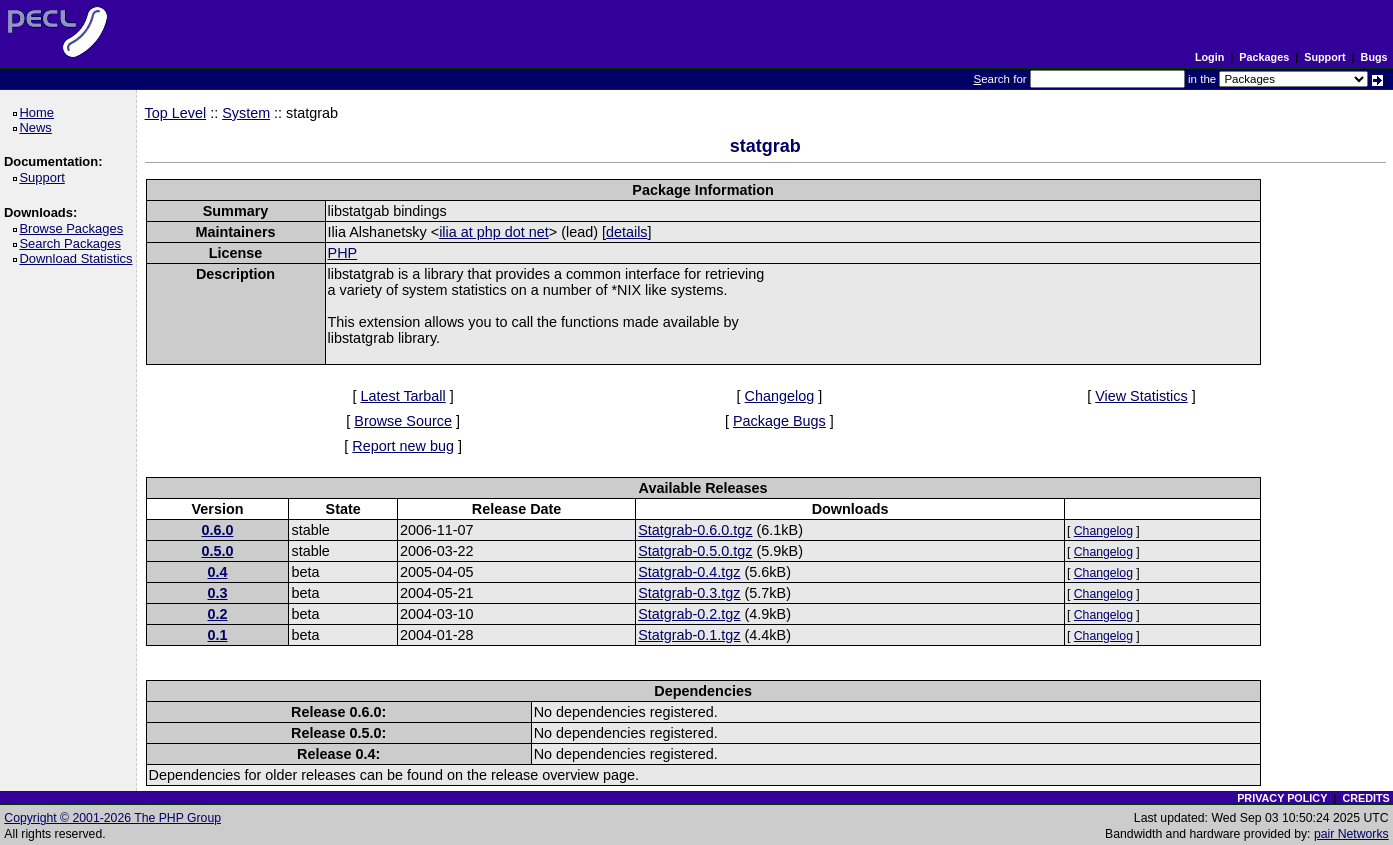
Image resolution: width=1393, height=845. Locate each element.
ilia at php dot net (494, 232)
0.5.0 (217, 551)
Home (39, 112)
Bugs (1374, 57)
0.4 (217, 572)
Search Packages (73, 243)
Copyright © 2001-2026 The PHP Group (112, 818)
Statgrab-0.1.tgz (689, 635)
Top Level (176, 113)
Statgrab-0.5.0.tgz (695, 551)
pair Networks (1351, 834)
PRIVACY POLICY (1282, 798)
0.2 (217, 614)
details (627, 232)
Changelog (780, 396)
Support (1324, 57)
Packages (1264, 57)
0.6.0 (217, 530)
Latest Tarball (402, 396)
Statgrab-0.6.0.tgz (695, 530)
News (38, 127)
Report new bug (403, 446)
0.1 (217, 635)
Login (1209, 57)
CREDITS (1365, 798)
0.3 (217, 593)
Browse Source (403, 421)
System (246, 113)
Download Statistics (79, 258)
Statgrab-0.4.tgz (689, 572)
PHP (343, 253)
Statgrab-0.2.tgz (689, 614)
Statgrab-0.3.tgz (689, 593)
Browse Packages (74, 228)
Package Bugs (779, 421)
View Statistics (1141, 396)
